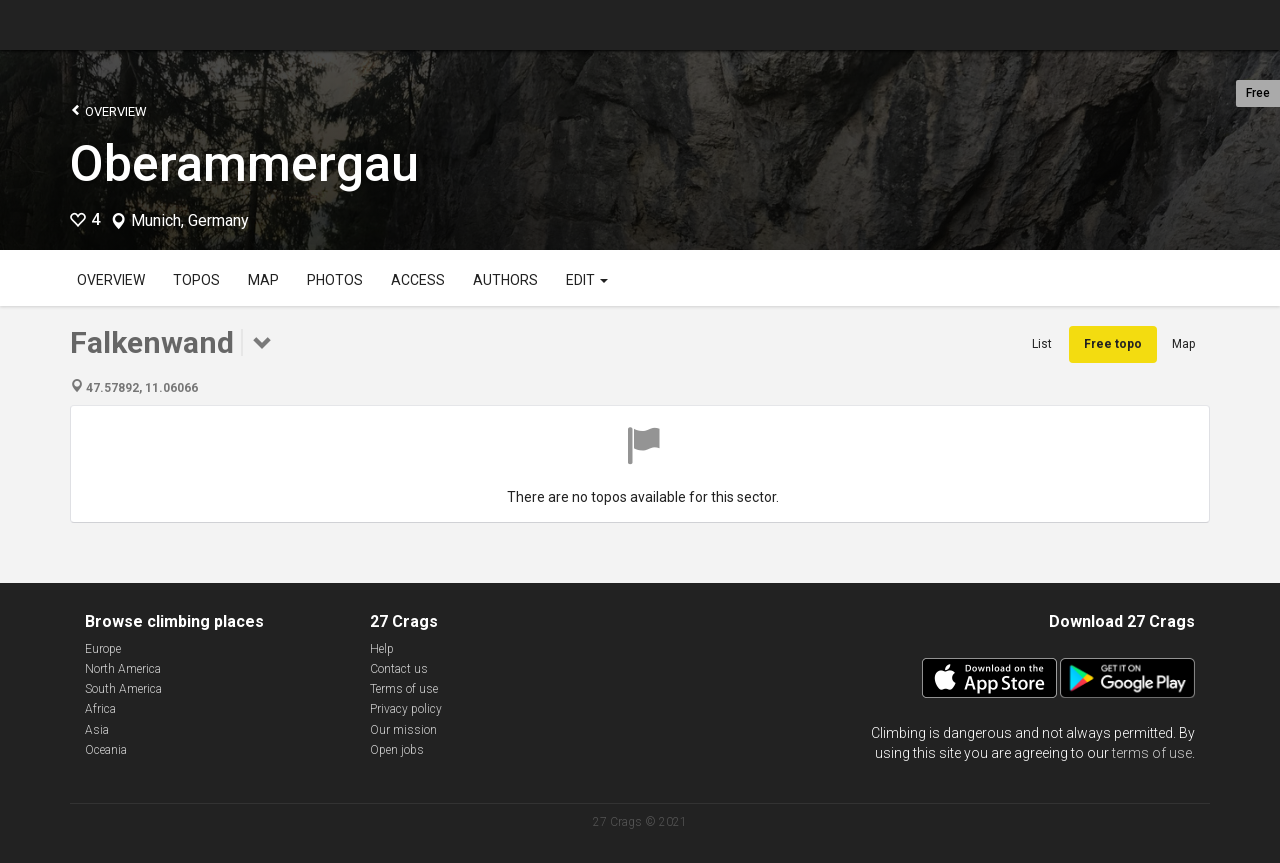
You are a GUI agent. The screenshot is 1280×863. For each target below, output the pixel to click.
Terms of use (404, 689)
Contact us (399, 669)
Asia (97, 730)
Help (382, 649)
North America (123, 669)
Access (418, 280)
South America (123, 689)
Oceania (106, 750)
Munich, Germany (190, 221)
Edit (587, 280)
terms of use (1152, 753)
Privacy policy (406, 709)
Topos (196, 280)
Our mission (403, 730)
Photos (335, 280)
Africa (100, 709)
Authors (505, 280)
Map (263, 280)
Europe (103, 649)
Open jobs (397, 750)
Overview (108, 110)
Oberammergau (244, 164)
